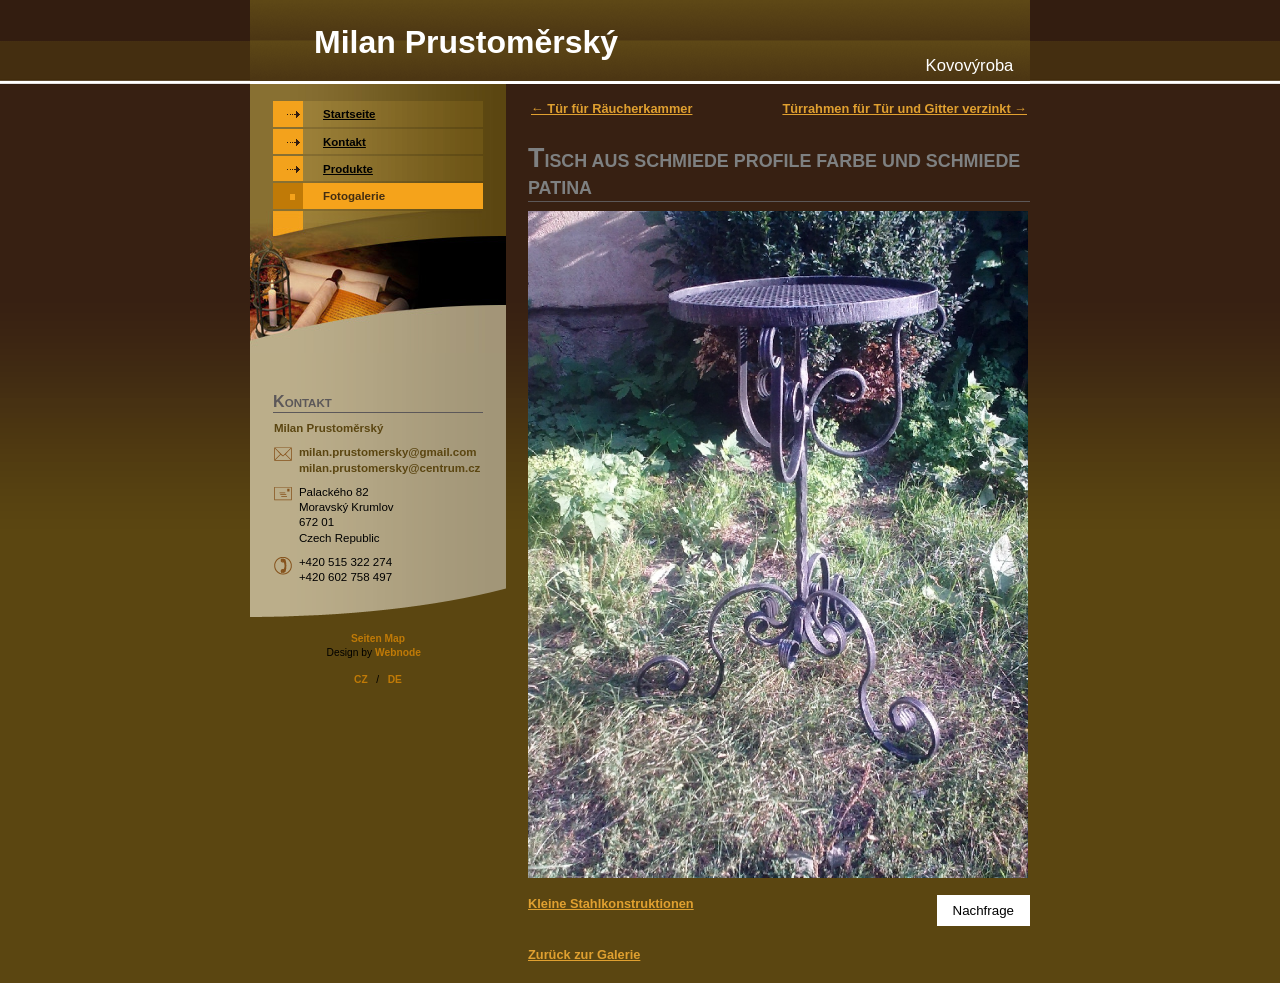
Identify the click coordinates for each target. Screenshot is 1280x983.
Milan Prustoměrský (466, 42)
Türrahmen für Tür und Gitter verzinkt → (904, 108)
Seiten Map (378, 638)
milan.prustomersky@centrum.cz (389, 468)
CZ (361, 679)
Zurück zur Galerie (584, 954)
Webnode (398, 652)
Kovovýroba (970, 65)
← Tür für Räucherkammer (611, 108)
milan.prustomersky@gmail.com (388, 452)
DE (395, 679)
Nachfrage (984, 910)
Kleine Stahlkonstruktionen (611, 903)
